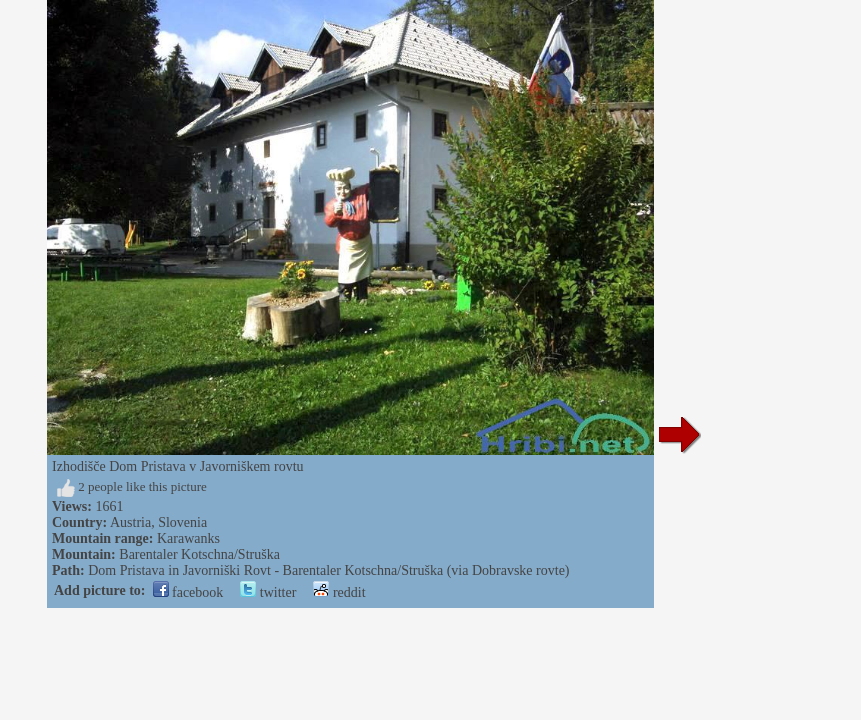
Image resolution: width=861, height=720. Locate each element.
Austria (130, 522)
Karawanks (188, 538)
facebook (188, 592)
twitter (268, 592)
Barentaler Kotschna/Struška (199, 554)
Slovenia (182, 522)
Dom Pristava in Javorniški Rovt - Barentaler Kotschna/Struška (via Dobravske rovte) (328, 570)
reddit (339, 592)
